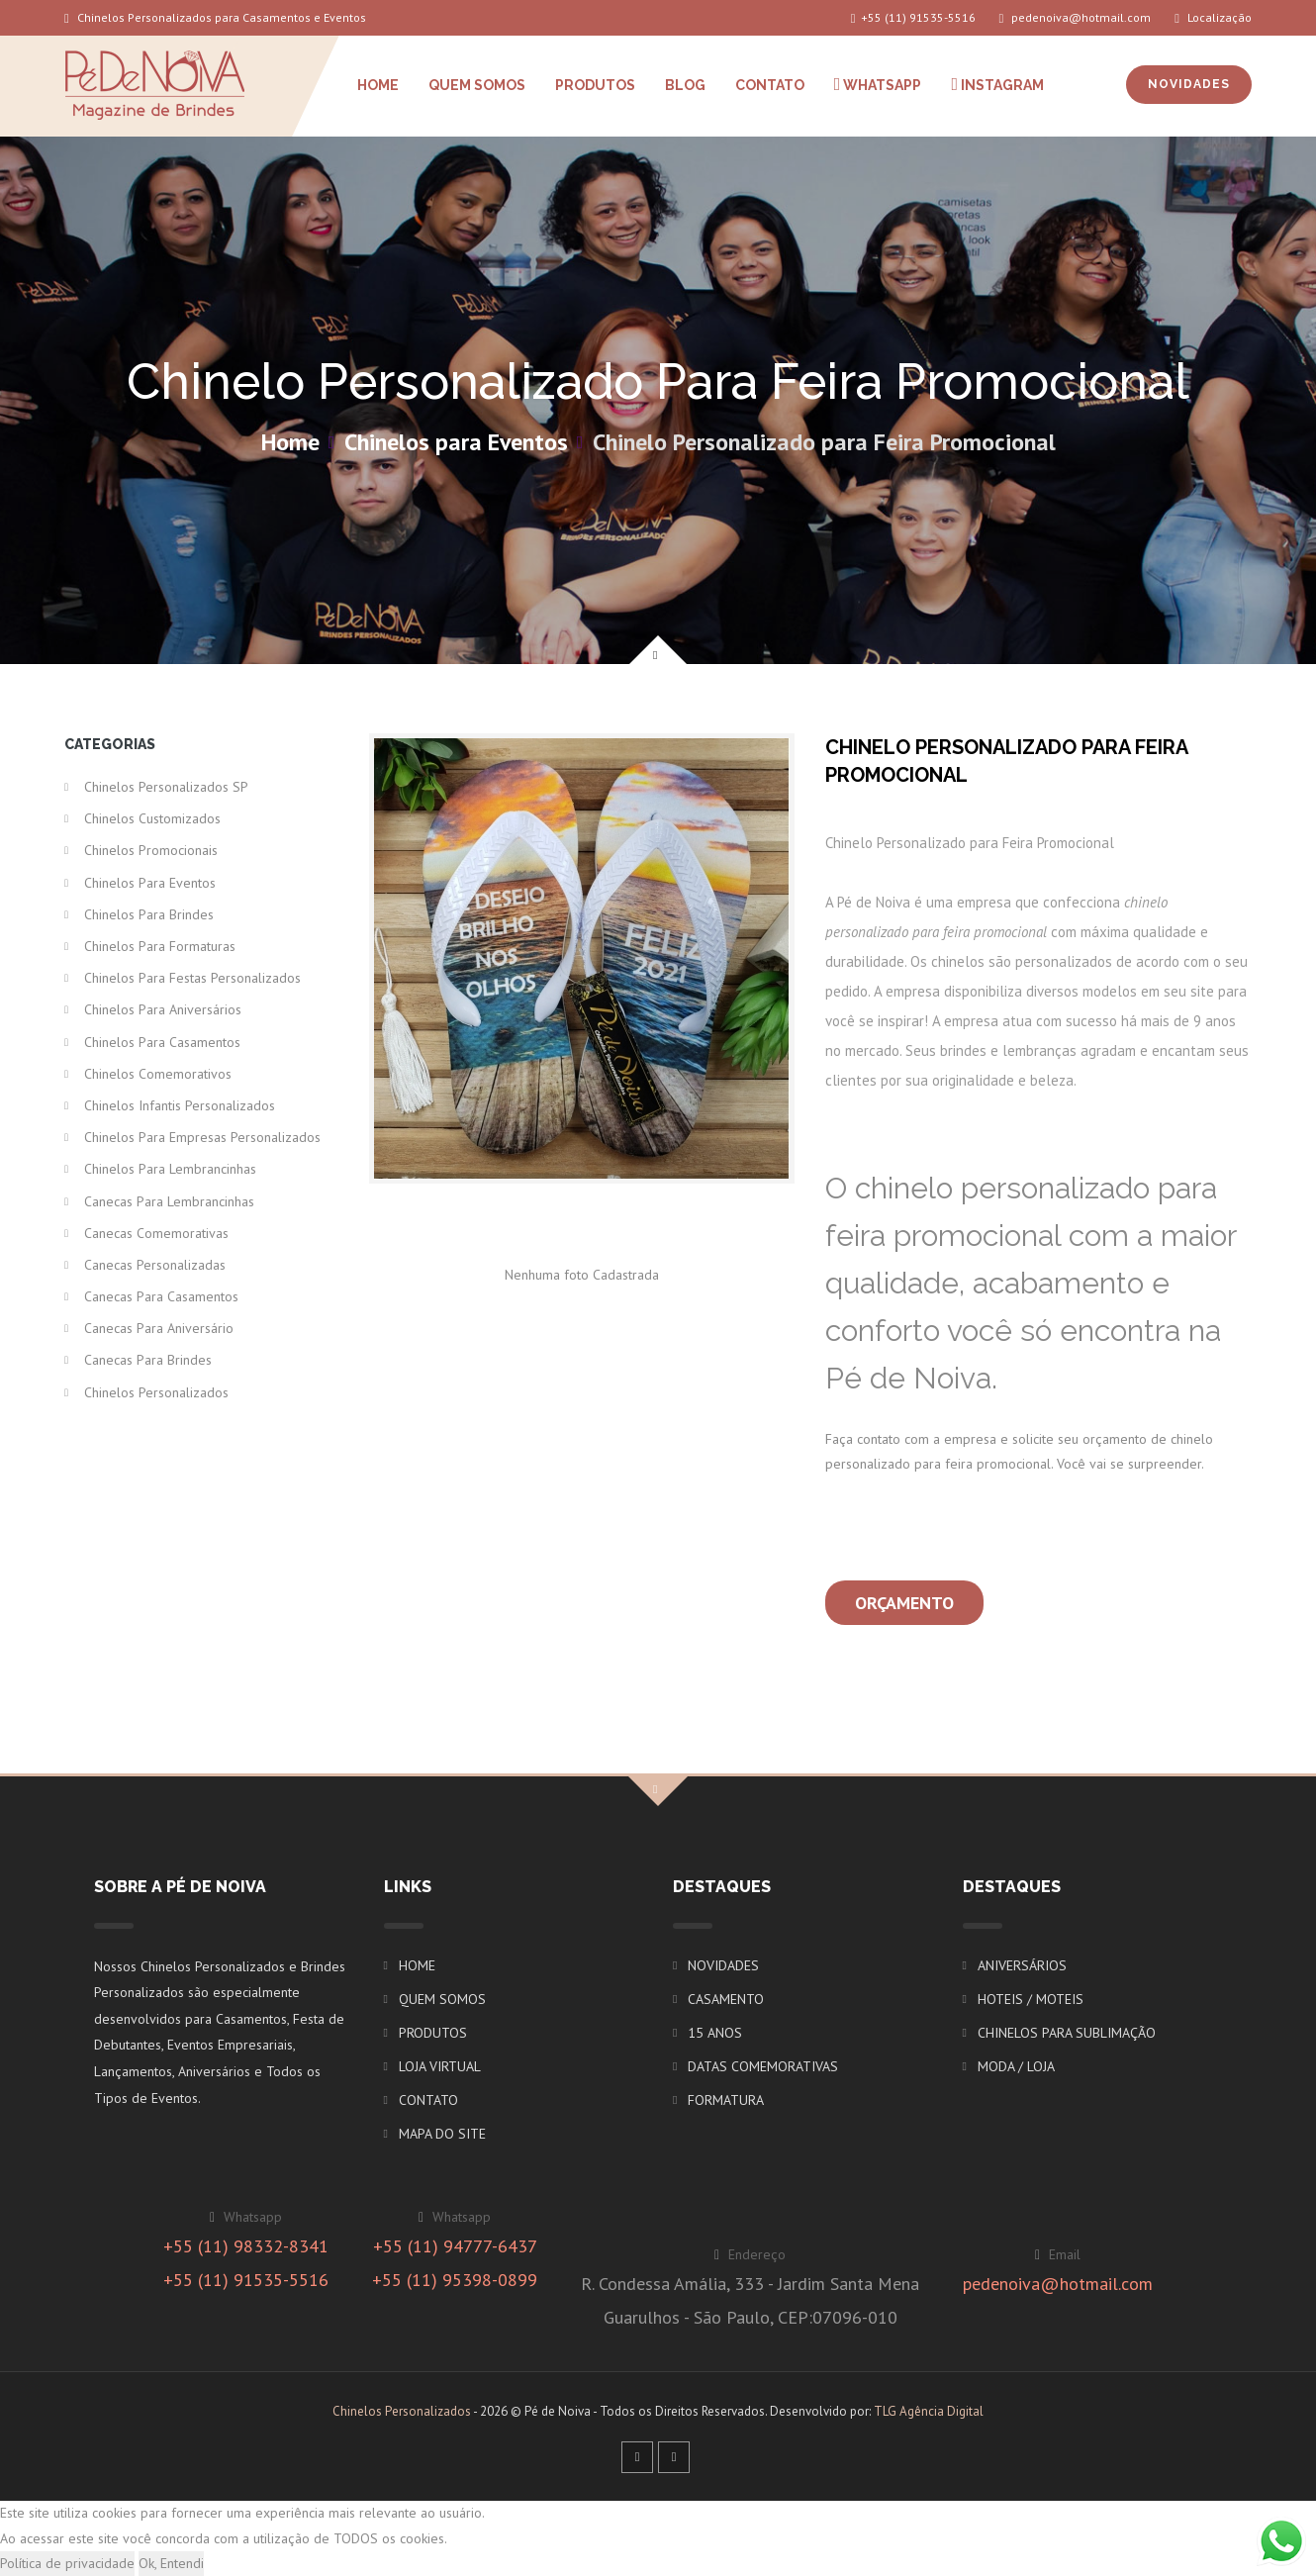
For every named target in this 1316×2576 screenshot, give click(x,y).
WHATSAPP (878, 84)
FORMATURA (726, 2100)
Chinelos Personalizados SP (166, 787)
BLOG (685, 85)
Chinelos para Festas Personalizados (192, 978)
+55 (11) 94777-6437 (455, 2246)
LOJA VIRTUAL (440, 2066)
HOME (378, 85)
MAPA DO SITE (442, 2134)
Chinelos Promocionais (151, 850)
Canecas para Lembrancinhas (169, 1201)
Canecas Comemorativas (156, 1233)
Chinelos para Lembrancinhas (170, 1169)
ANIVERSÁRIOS (1022, 1965)
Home (290, 442)
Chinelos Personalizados (156, 1392)
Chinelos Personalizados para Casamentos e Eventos (215, 17)
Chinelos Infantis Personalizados (179, 1105)
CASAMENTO (726, 1999)
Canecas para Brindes (148, 1360)
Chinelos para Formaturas (159, 946)
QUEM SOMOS (476, 85)
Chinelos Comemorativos (158, 1074)
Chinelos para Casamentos (162, 1042)
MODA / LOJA (1016, 2066)
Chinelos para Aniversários (162, 1009)
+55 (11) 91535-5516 (913, 17)
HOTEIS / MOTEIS (1030, 1999)
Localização (1213, 17)
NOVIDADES (1189, 84)
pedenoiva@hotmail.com (1075, 17)
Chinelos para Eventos (456, 442)
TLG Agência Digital (929, 2411)
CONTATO (769, 85)
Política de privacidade (67, 2563)
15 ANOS (715, 2033)
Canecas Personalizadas (155, 1265)
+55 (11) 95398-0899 (454, 2279)
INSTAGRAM (997, 84)
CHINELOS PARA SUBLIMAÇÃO (1067, 2033)
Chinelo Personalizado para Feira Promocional (824, 442)
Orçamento (904, 1602)
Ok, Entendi (171, 2563)
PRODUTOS (595, 85)
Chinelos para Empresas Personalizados (202, 1137)
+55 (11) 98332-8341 (246, 2246)
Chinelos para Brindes (149, 914)
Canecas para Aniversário (159, 1328)
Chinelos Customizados (152, 818)
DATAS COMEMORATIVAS (763, 2066)
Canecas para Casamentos (161, 1296)
